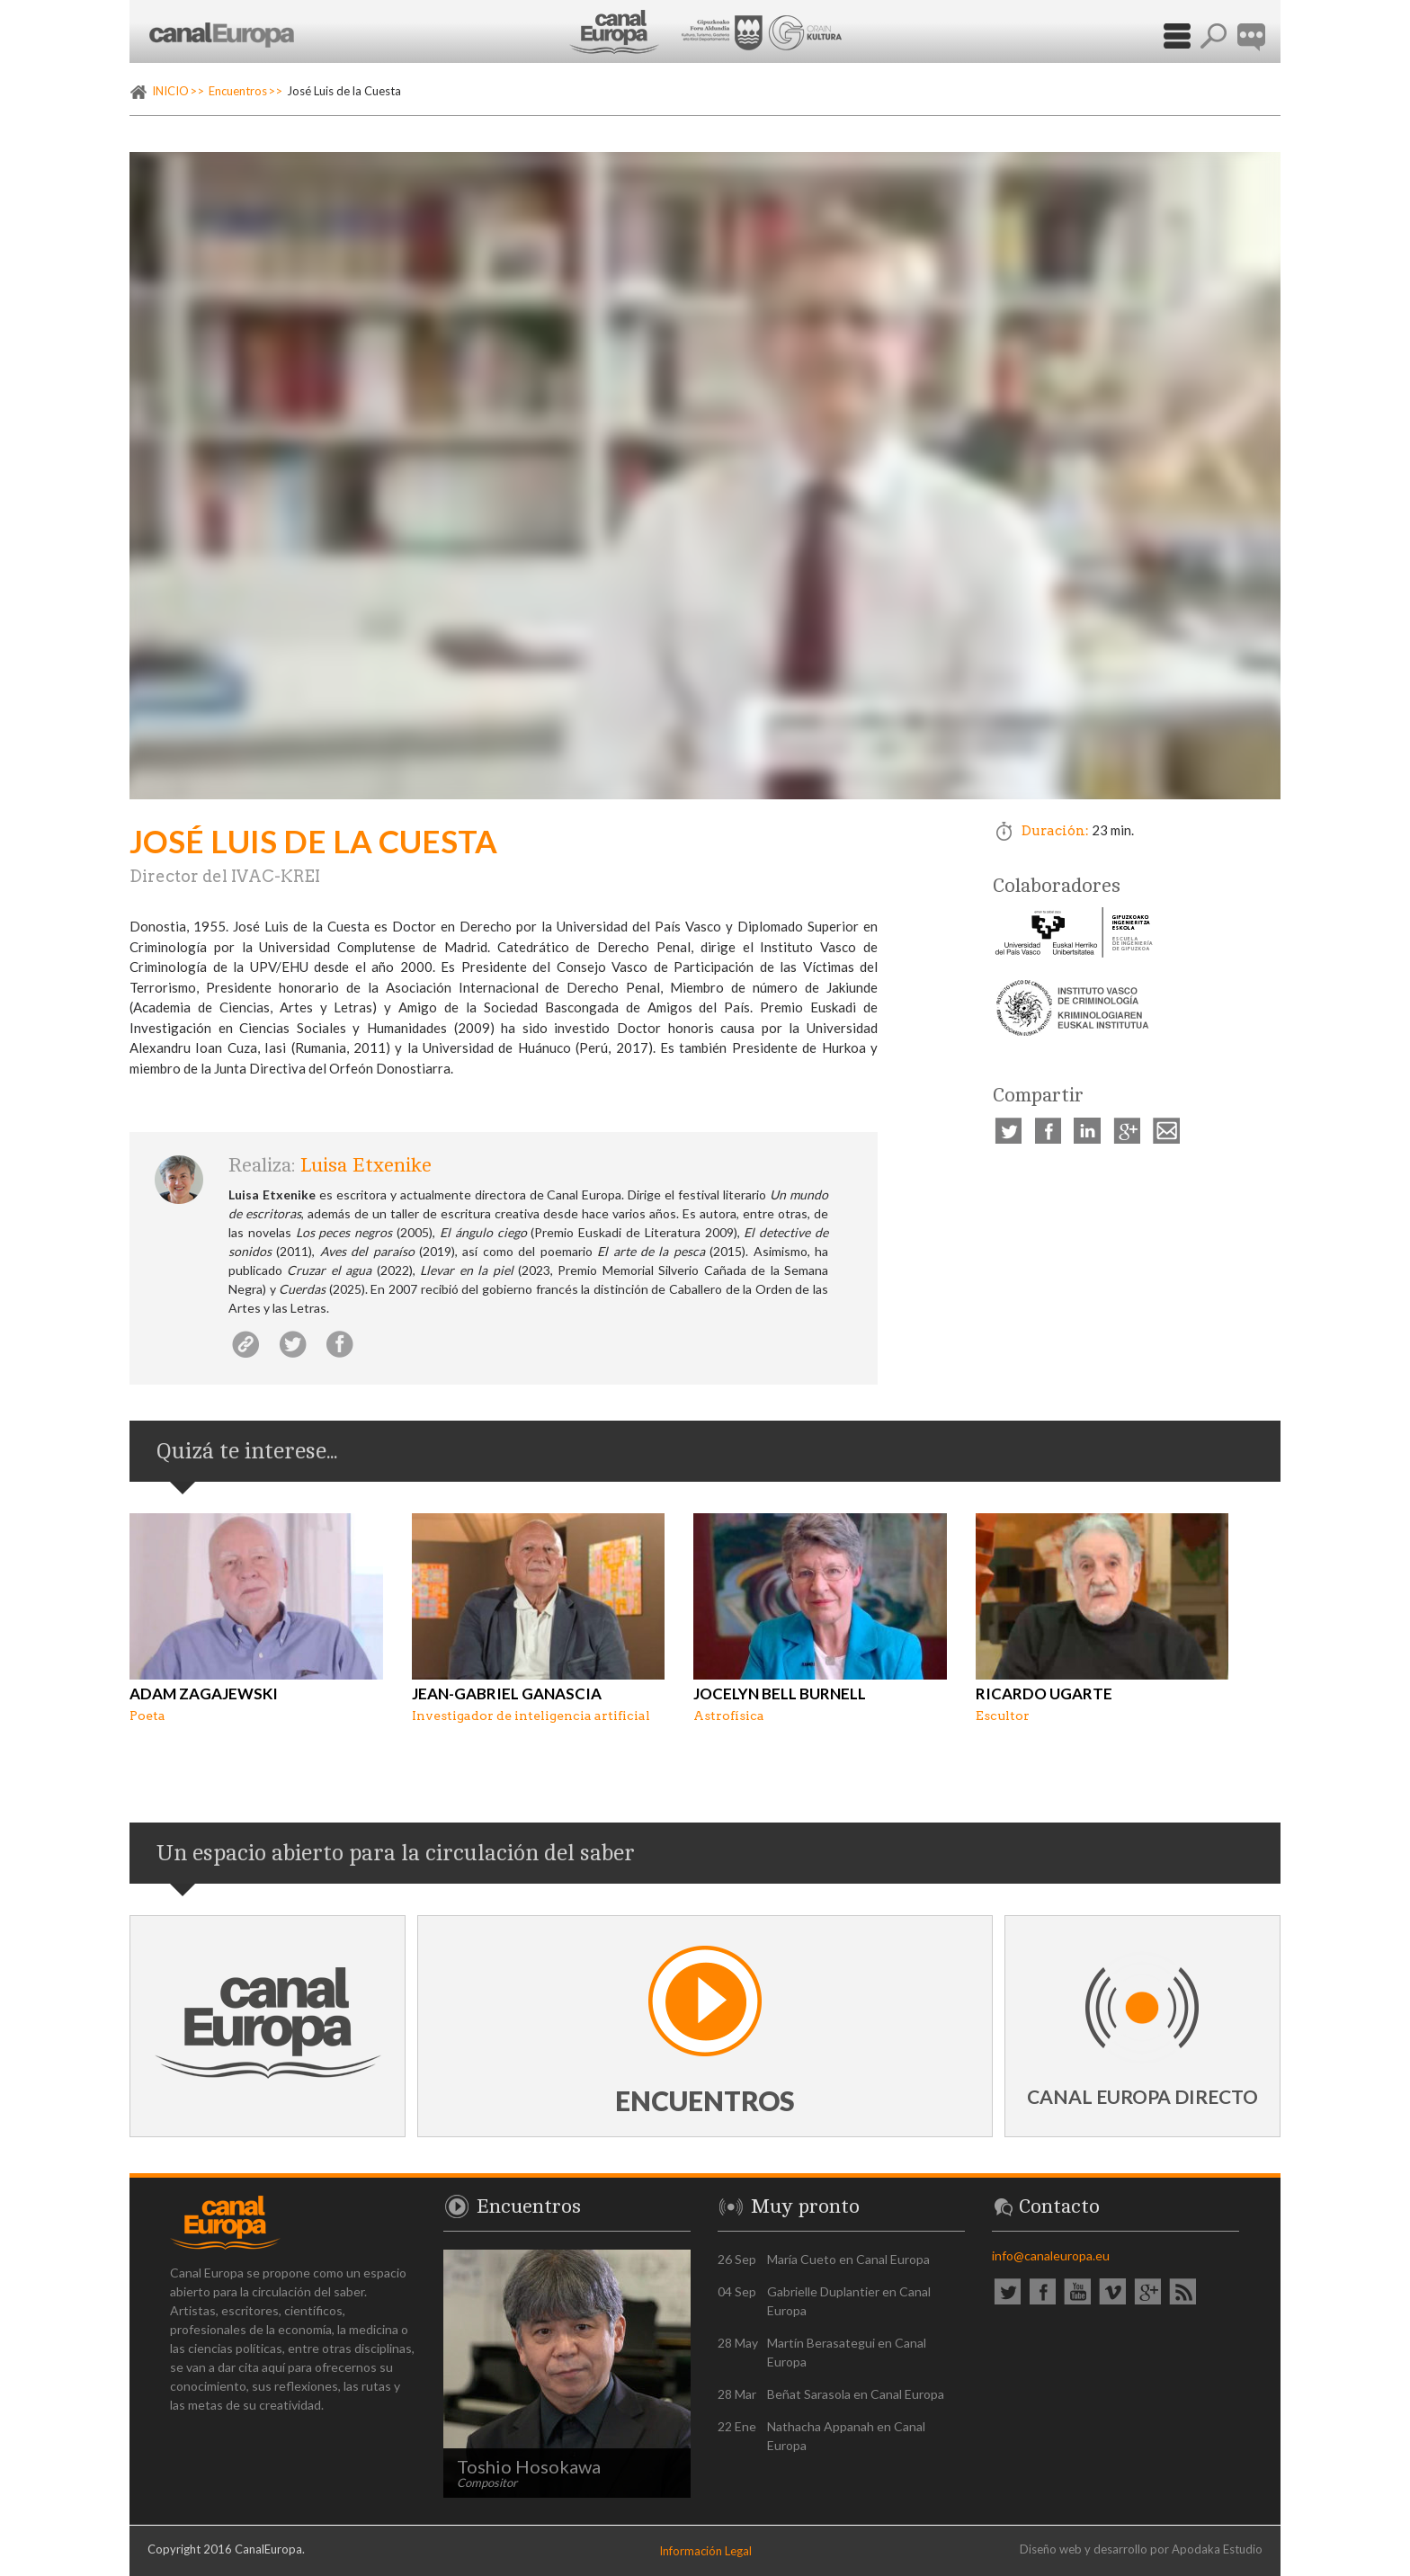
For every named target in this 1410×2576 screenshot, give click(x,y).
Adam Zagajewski (203, 1693)
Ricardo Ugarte (1044, 1693)
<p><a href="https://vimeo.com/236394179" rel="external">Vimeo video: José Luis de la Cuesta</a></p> (705, 475)
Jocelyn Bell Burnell (779, 1693)
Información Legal (705, 2551)
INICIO (170, 91)
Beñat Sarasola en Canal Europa (855, 2394)
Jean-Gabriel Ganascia (507, 1693)
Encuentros (238, 91)
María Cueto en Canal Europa (848, 2259)
